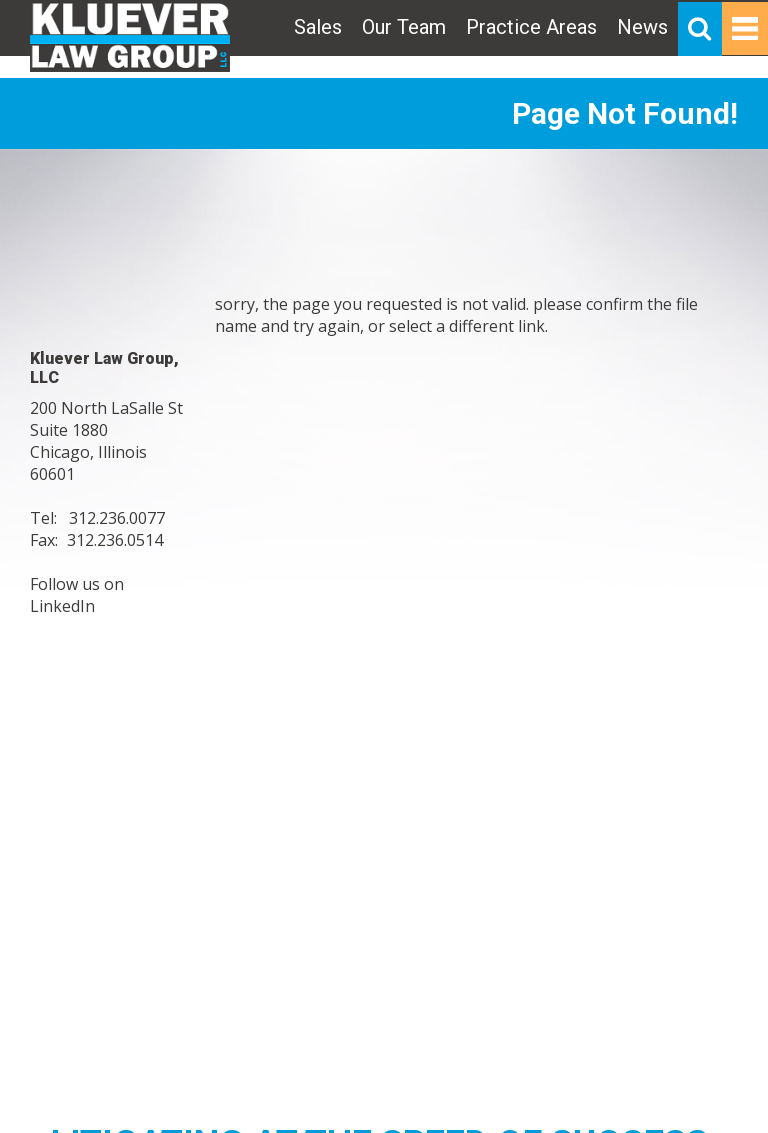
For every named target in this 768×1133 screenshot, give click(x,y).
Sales (318, 27)
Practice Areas (531, 27)
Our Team (404, 27)
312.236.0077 (117, 518)
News (642, 27)
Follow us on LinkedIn (77, 595)
